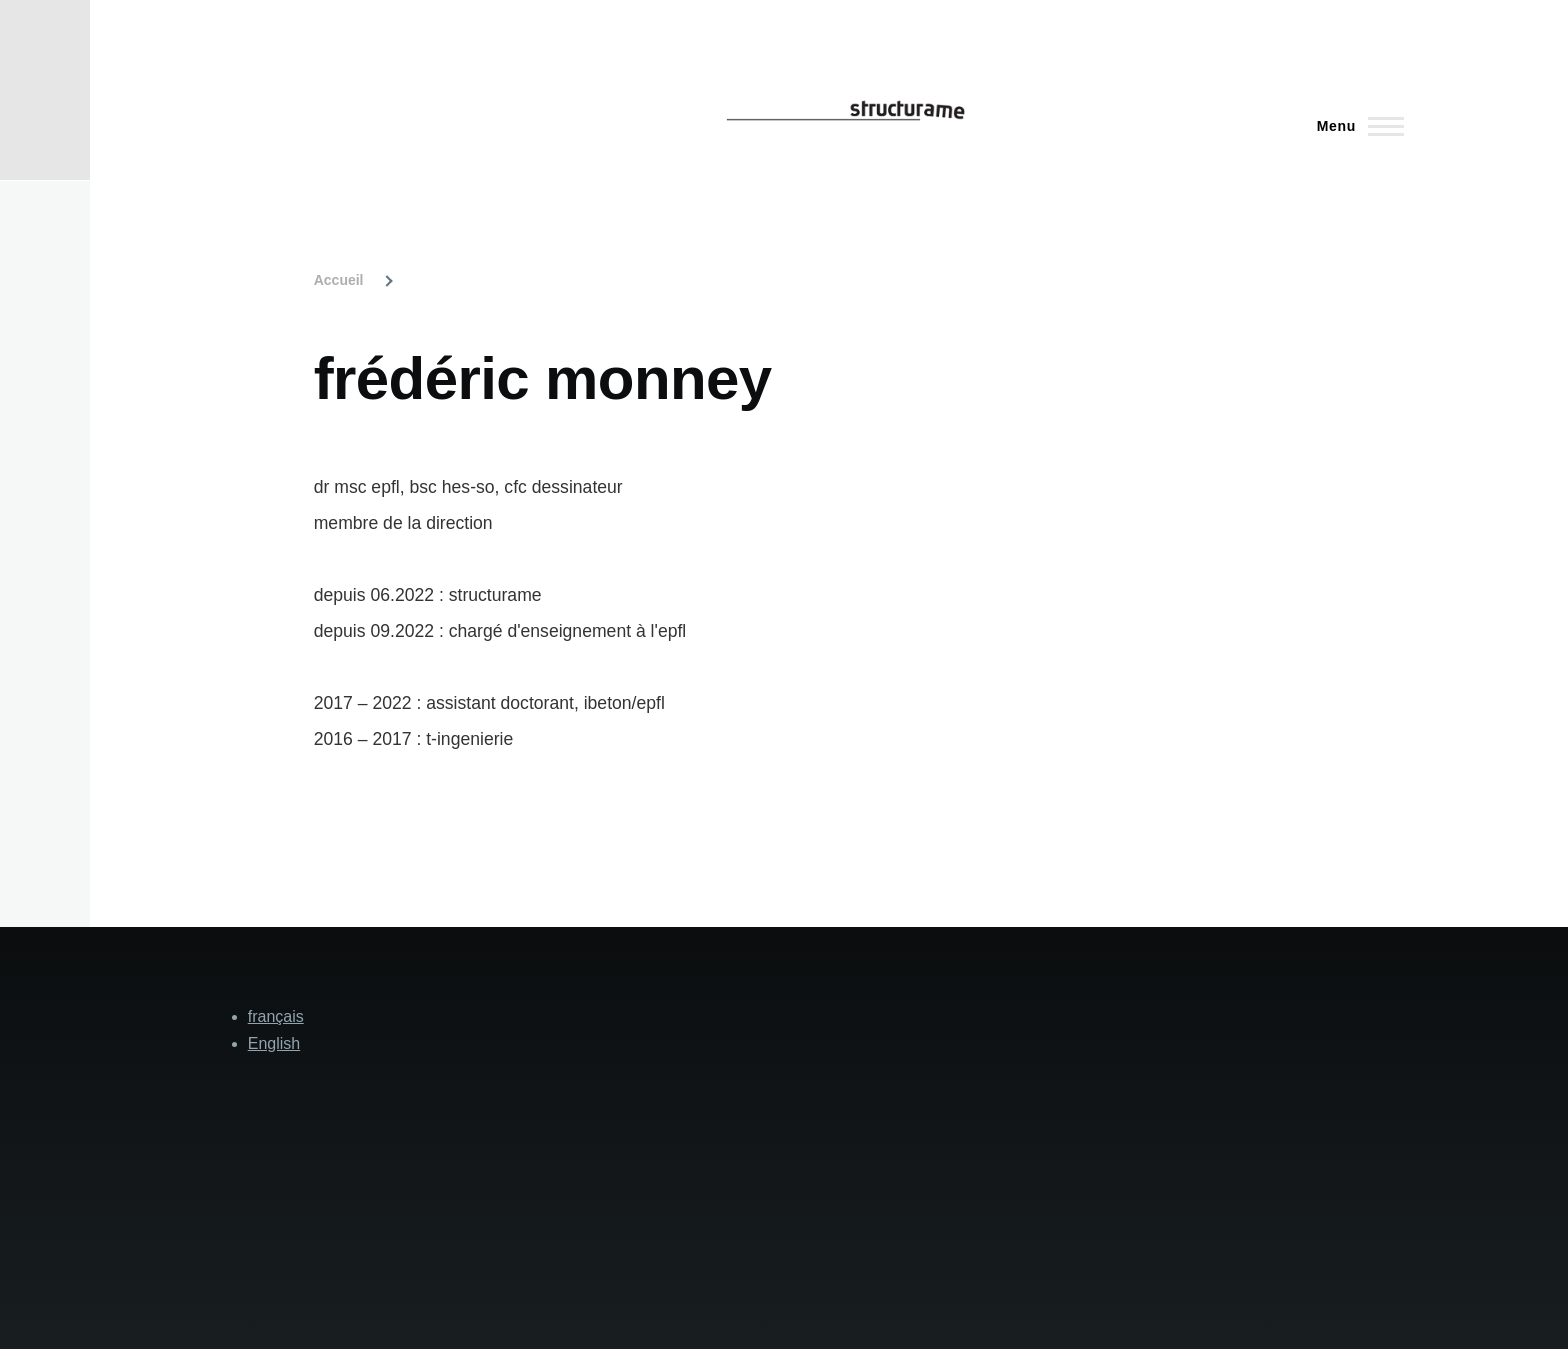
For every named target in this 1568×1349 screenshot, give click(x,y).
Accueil (339, 280)
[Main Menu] (1354, 126)
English (274, 1043)
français (276, 1016)
